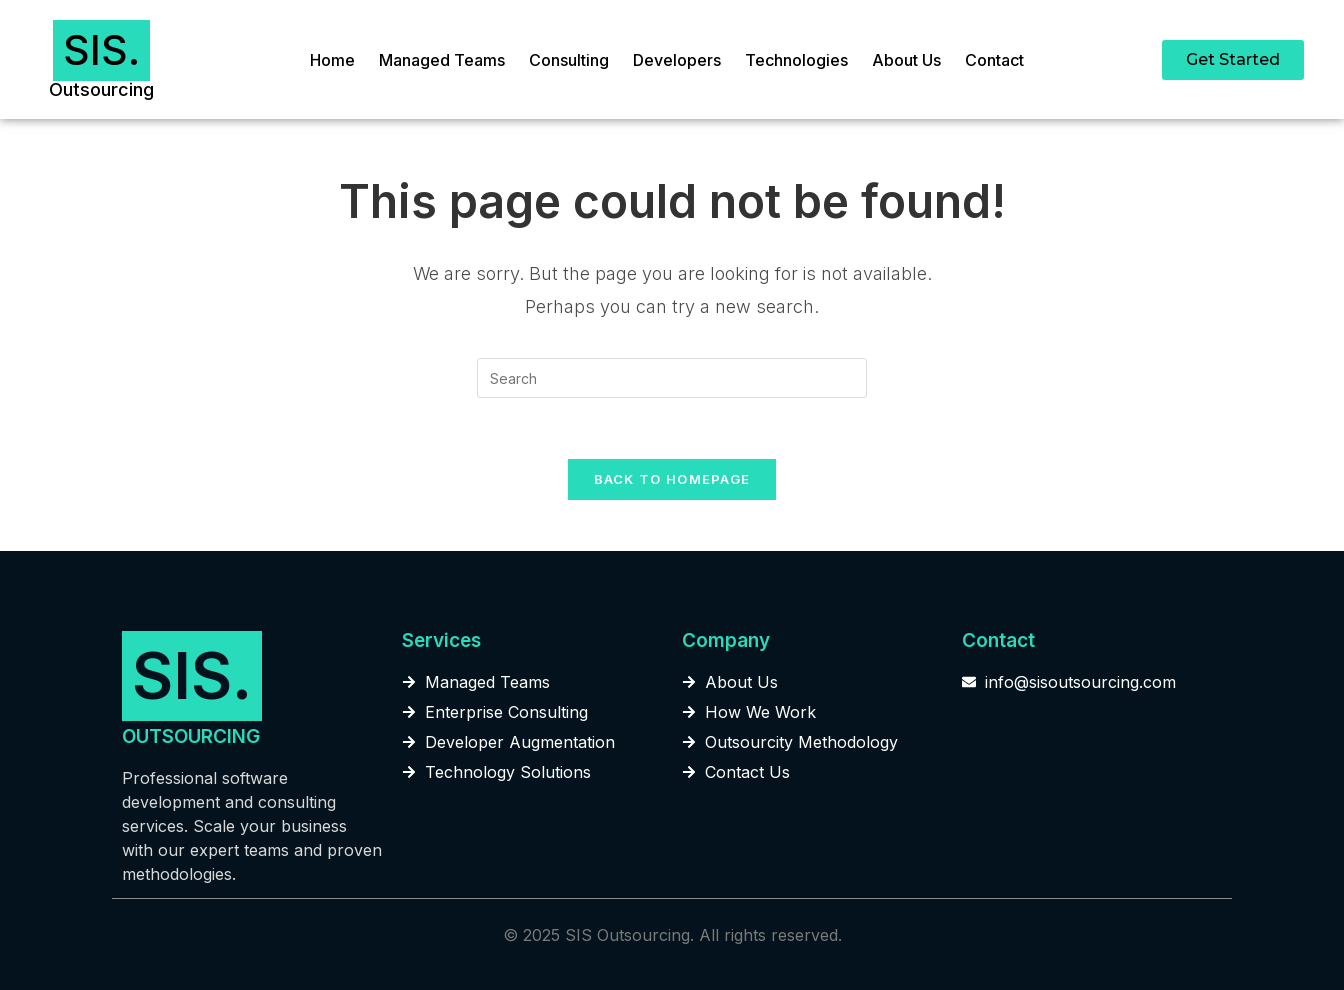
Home (332, 60)
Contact (994, 60)
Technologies (796, 60)
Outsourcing (101, 89)
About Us (906, 60)
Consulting (569, 60)
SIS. (101, 50)
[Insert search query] (672, 378)
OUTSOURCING (191, 736)
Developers (677, 60)
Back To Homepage (672, 479)
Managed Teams (442, 60)
